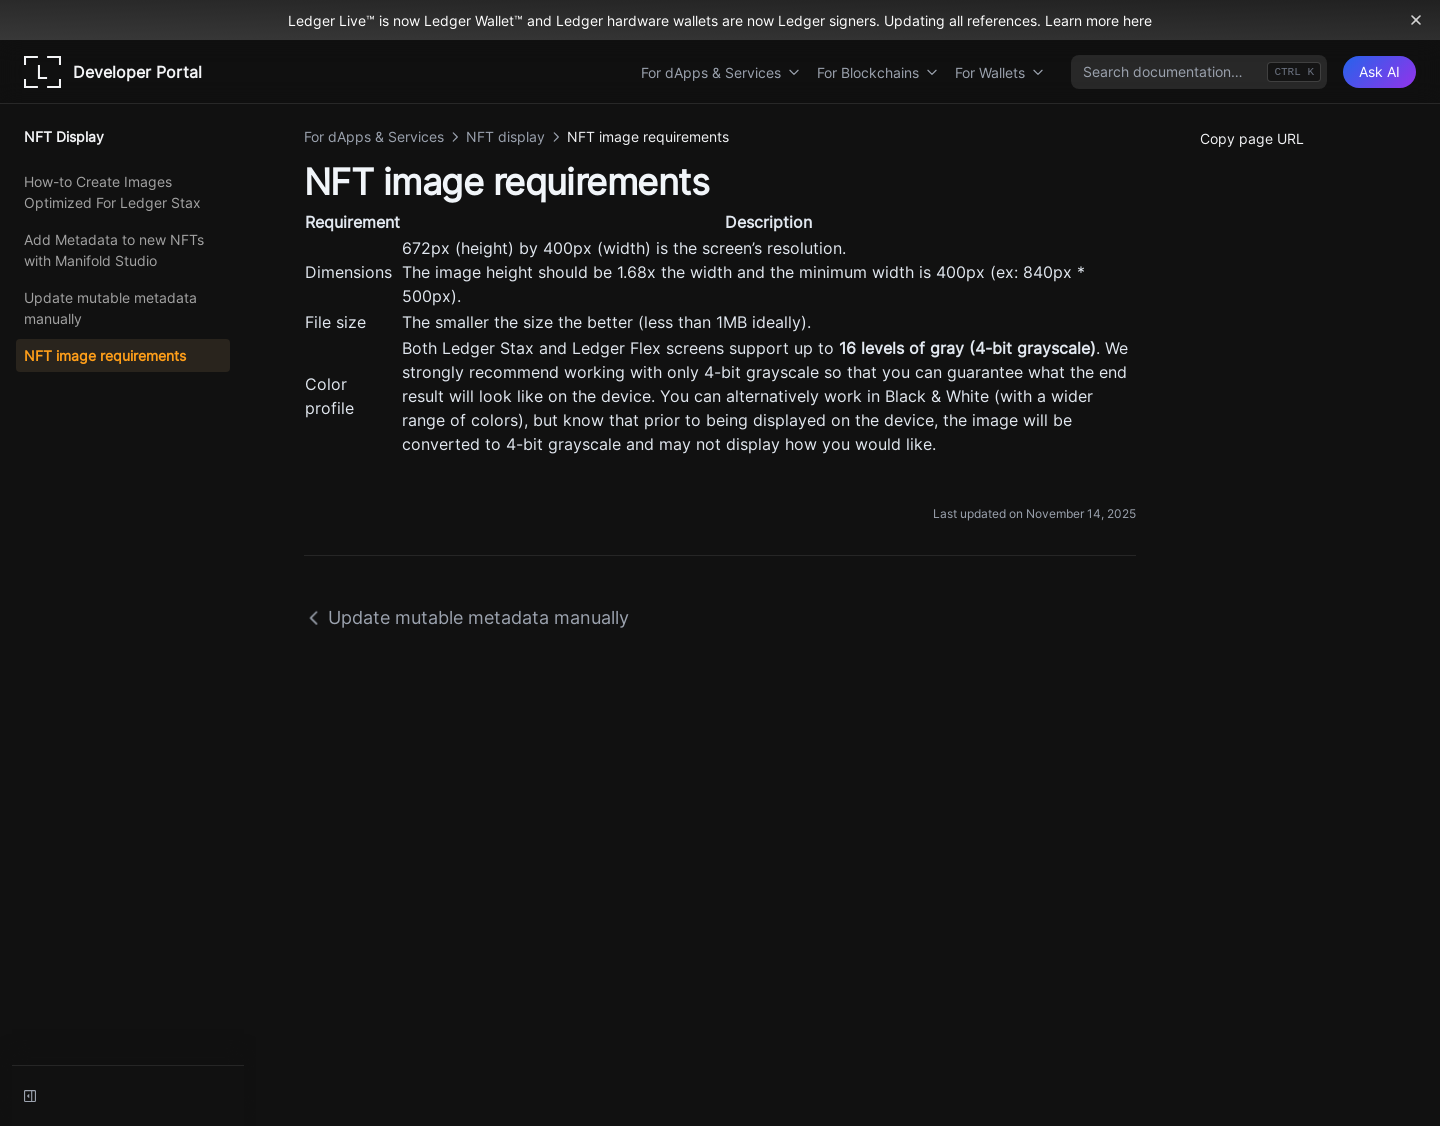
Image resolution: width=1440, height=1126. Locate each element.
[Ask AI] (1379, 72)
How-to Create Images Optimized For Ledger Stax (112, 192)
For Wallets (1000, 72)
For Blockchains (878, 72)
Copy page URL (1252, 138)
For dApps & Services (721, 72)
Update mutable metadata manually (110, 308)
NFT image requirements (105, 355)
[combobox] (1199, 72)
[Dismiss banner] (1416, 20)
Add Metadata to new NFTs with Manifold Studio (114, 250)
